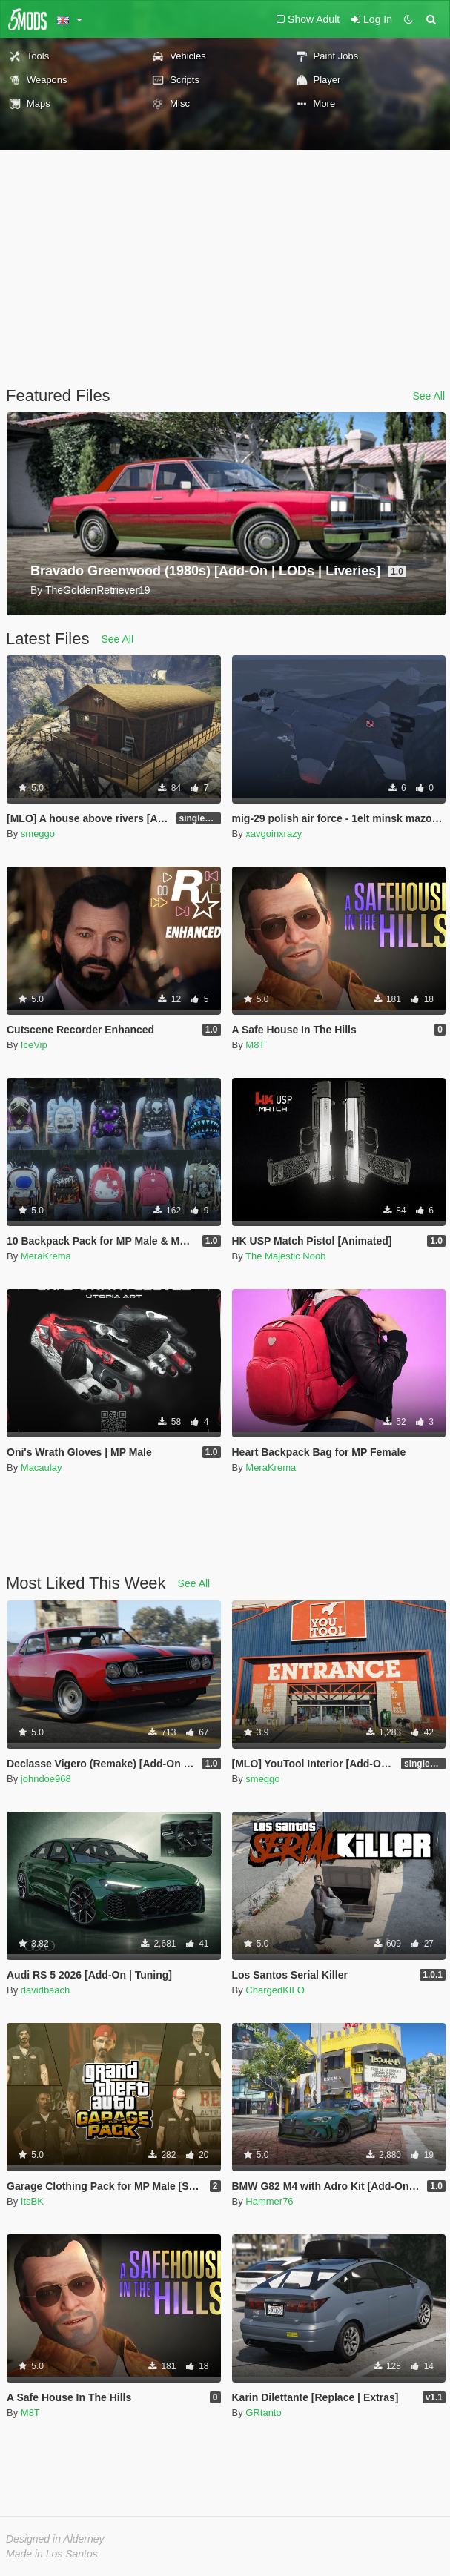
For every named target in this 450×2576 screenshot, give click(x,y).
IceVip (34, 1044)
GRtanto (263, 2412)
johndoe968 (46, 1778)
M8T (255, 1044)
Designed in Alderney (55, 2539)
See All (428, 396)
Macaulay (41, 1467)
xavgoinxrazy (273, 833)
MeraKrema (46, 1256)
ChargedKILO (275, 1990)
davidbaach (45, 1990)
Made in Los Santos (52, 2554)
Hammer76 (269, 2201)
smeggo (38, 833)
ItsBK (32, 2201)
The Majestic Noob (285, 1256)
